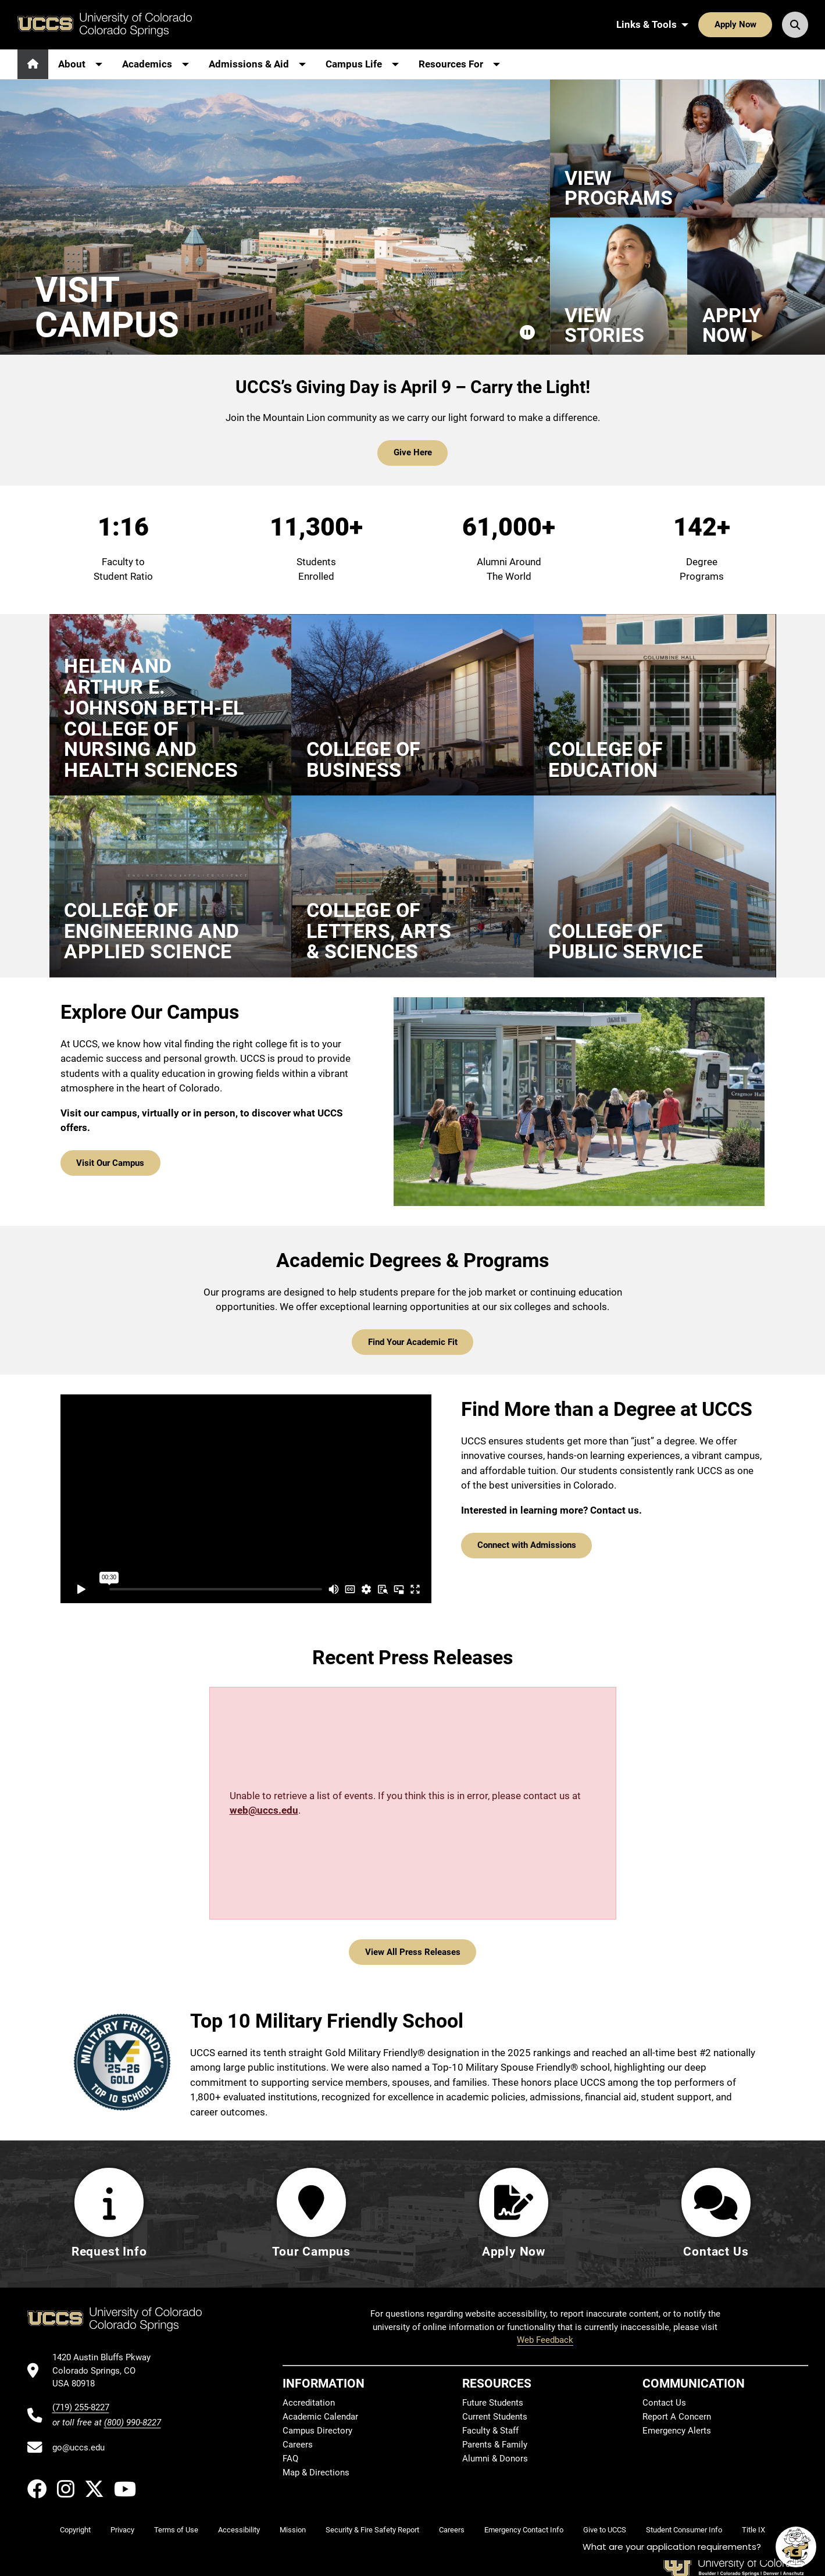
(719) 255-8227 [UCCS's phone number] (80, 2407)
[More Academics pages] (155, 64)
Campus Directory (317, 2430)
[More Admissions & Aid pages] (257, 64)
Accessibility (239, 2529)
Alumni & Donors (495, 2458)
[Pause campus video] (527, 332)
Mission (293, 2529)
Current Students (494, 2416)
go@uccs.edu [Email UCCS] (78, 2447)
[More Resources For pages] (459, 64)
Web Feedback (545, 2340)
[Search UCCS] (795, 24)
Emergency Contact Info (523, 2529)
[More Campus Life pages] (362, 64)
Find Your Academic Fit (413, 1342)
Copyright (75, 2529)
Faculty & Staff (490, 2430)
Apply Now (735, 24)
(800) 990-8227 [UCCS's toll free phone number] (132, 2422)
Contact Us (664, 2402)
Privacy (122, 2529)
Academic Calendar (320, 2416)
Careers (298, 2444)
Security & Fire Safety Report (372, 2529)
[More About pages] (80, 64)
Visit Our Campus (110, 1163)
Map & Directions (316, 2472)
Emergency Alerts (676, 2430)
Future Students (492, 2402)
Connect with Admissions (526, 1545)
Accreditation (309, 2402)
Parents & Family (494, 2444)
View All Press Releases (412, 1952)
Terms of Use (176, 2529)
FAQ (290, 2458)
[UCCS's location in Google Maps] (106, 2370)
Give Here (413, 452)
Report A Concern (676, 2416)
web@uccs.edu (264, 1810)
